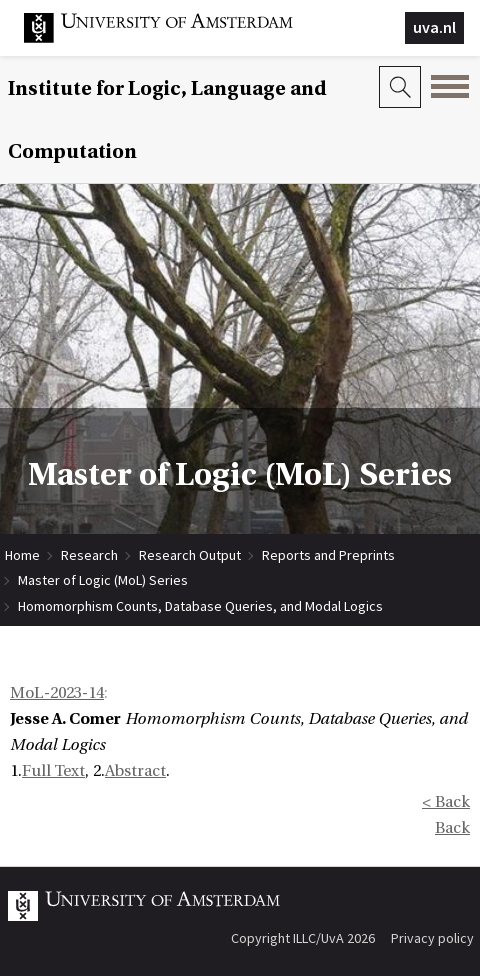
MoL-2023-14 (57, 693)
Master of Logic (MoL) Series (103, 580)
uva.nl (434, 27)
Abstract (135, 771)
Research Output (190, 555)
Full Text (53, 771)
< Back (446, 802)
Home (22, 555)
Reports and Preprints (328, 555)
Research (89, 555)
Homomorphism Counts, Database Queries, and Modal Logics (200, 606)
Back (452, 828)
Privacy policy (432, 938)
